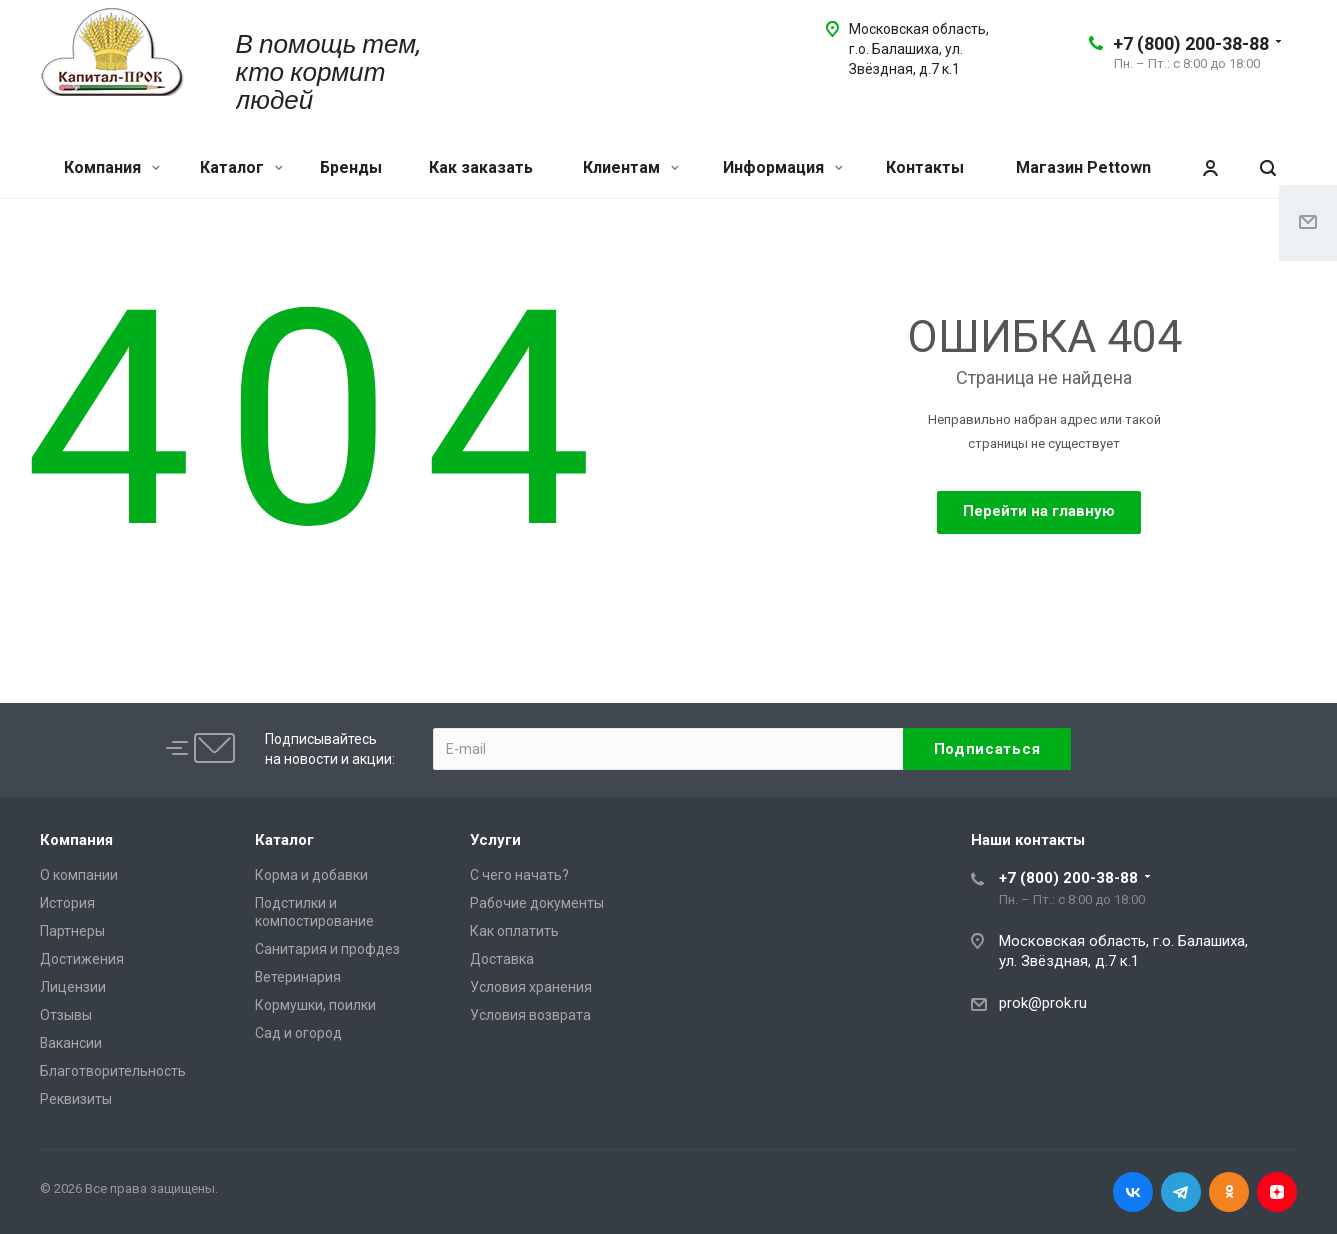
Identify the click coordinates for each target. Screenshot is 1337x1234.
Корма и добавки (311, 875)
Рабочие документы (537, 903)
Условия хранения (531, 987)
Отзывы (66, 1015)
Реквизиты (76, 1099)
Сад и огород (298, 1033)
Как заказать (481, 167)
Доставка (502, 959)
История (67, 903)
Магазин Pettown (1083, 167)
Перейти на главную (1039, 511)
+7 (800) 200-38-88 (1191, 43)
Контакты (925, 167)
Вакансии (71, 1043)
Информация (783, 167)
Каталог (241, 167)
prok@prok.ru (1043, 1003)
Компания (112, 167)
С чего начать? (519, 875)
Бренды (351, 167)
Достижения (82, 959)
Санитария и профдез (327, 949)
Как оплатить (514, 931)
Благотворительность (113, 1071)
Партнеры (72, 931)
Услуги (495, 840)
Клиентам (631, 167)
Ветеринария (298, 977)
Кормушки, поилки (315, 1005)
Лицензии (73, 987)
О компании (79, 875)
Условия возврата (530, 1015)
